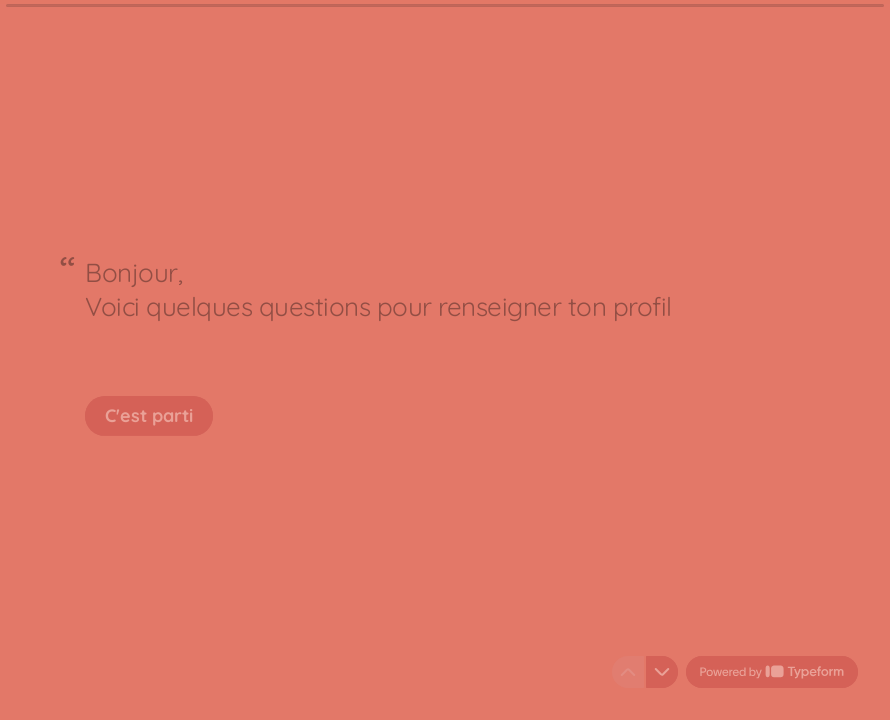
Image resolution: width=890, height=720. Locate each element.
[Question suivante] (662, 672)
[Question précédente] (628, 672)
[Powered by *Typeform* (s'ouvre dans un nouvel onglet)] (772, 672)
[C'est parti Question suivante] (149, 415)
